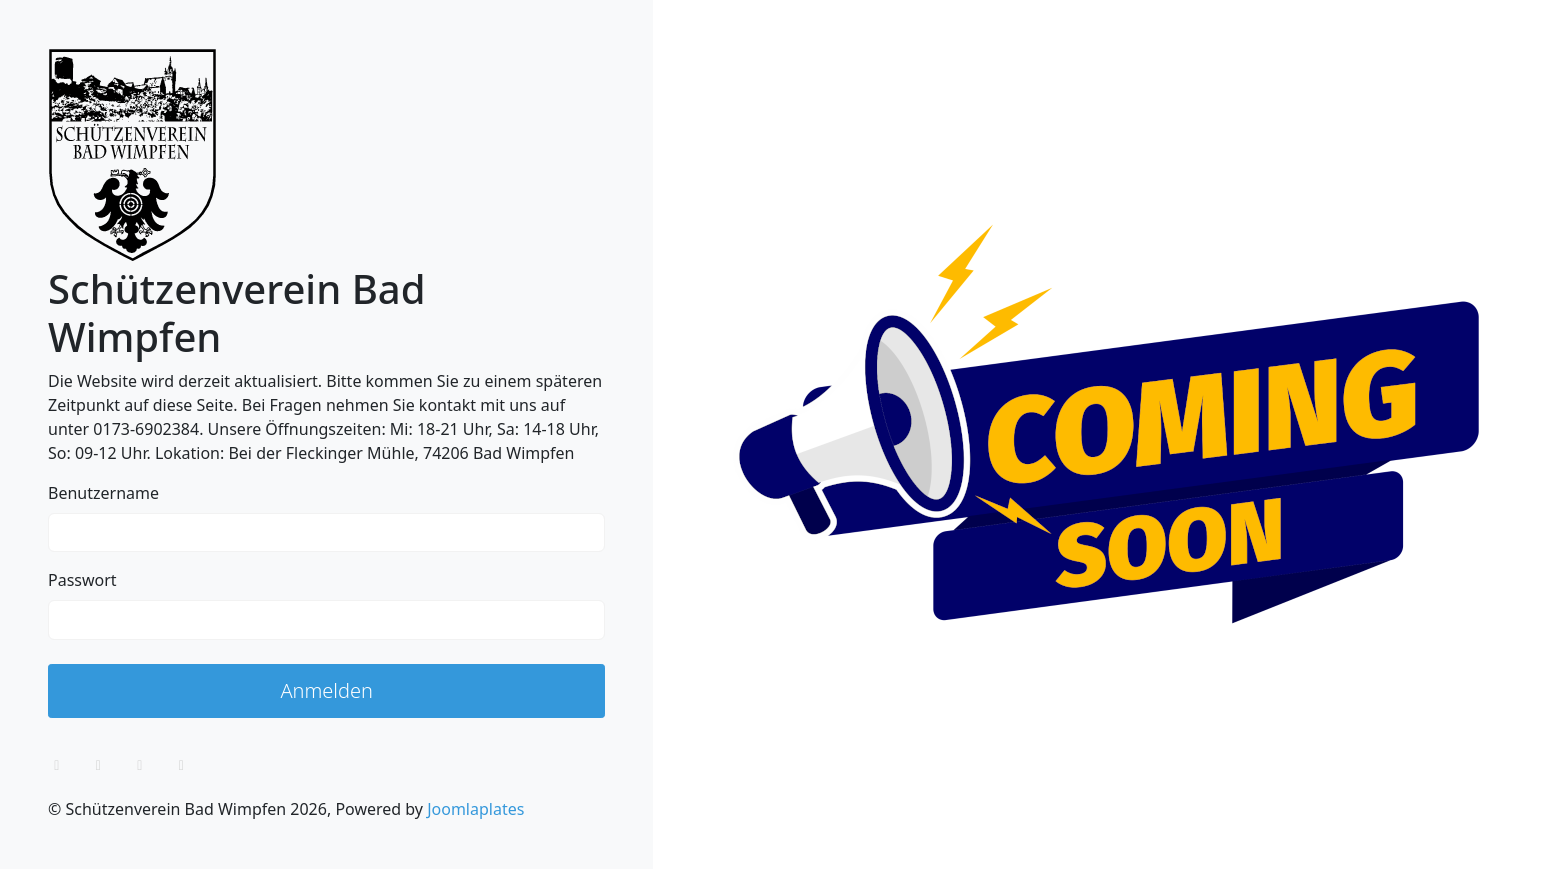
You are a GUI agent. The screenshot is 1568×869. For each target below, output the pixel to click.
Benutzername (103, 493)
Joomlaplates (475, 809)
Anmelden (326, 690)
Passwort (82, 580)
